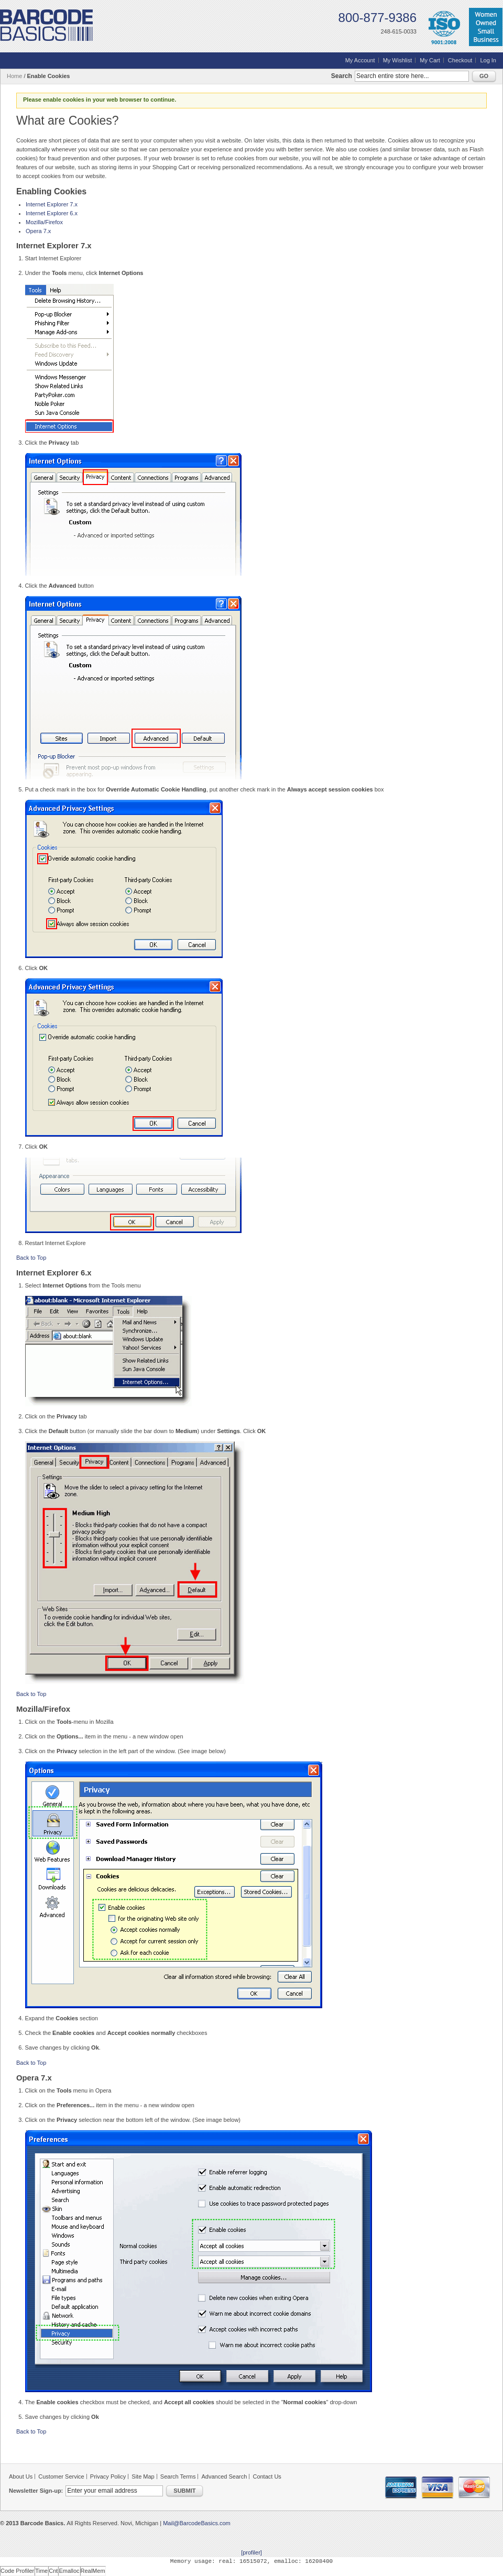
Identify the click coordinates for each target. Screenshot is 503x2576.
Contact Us (267, 2476)
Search (341, 76)
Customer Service (61, 2476)
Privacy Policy (108, 2476)
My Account (360, 60)
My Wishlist (397, 60)
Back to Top (31, 1257)
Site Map (143, 2476)
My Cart (430, 60)
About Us (20, 2476)
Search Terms (178, 2476)
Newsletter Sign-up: (36, 2490)
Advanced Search (224, 2476)
